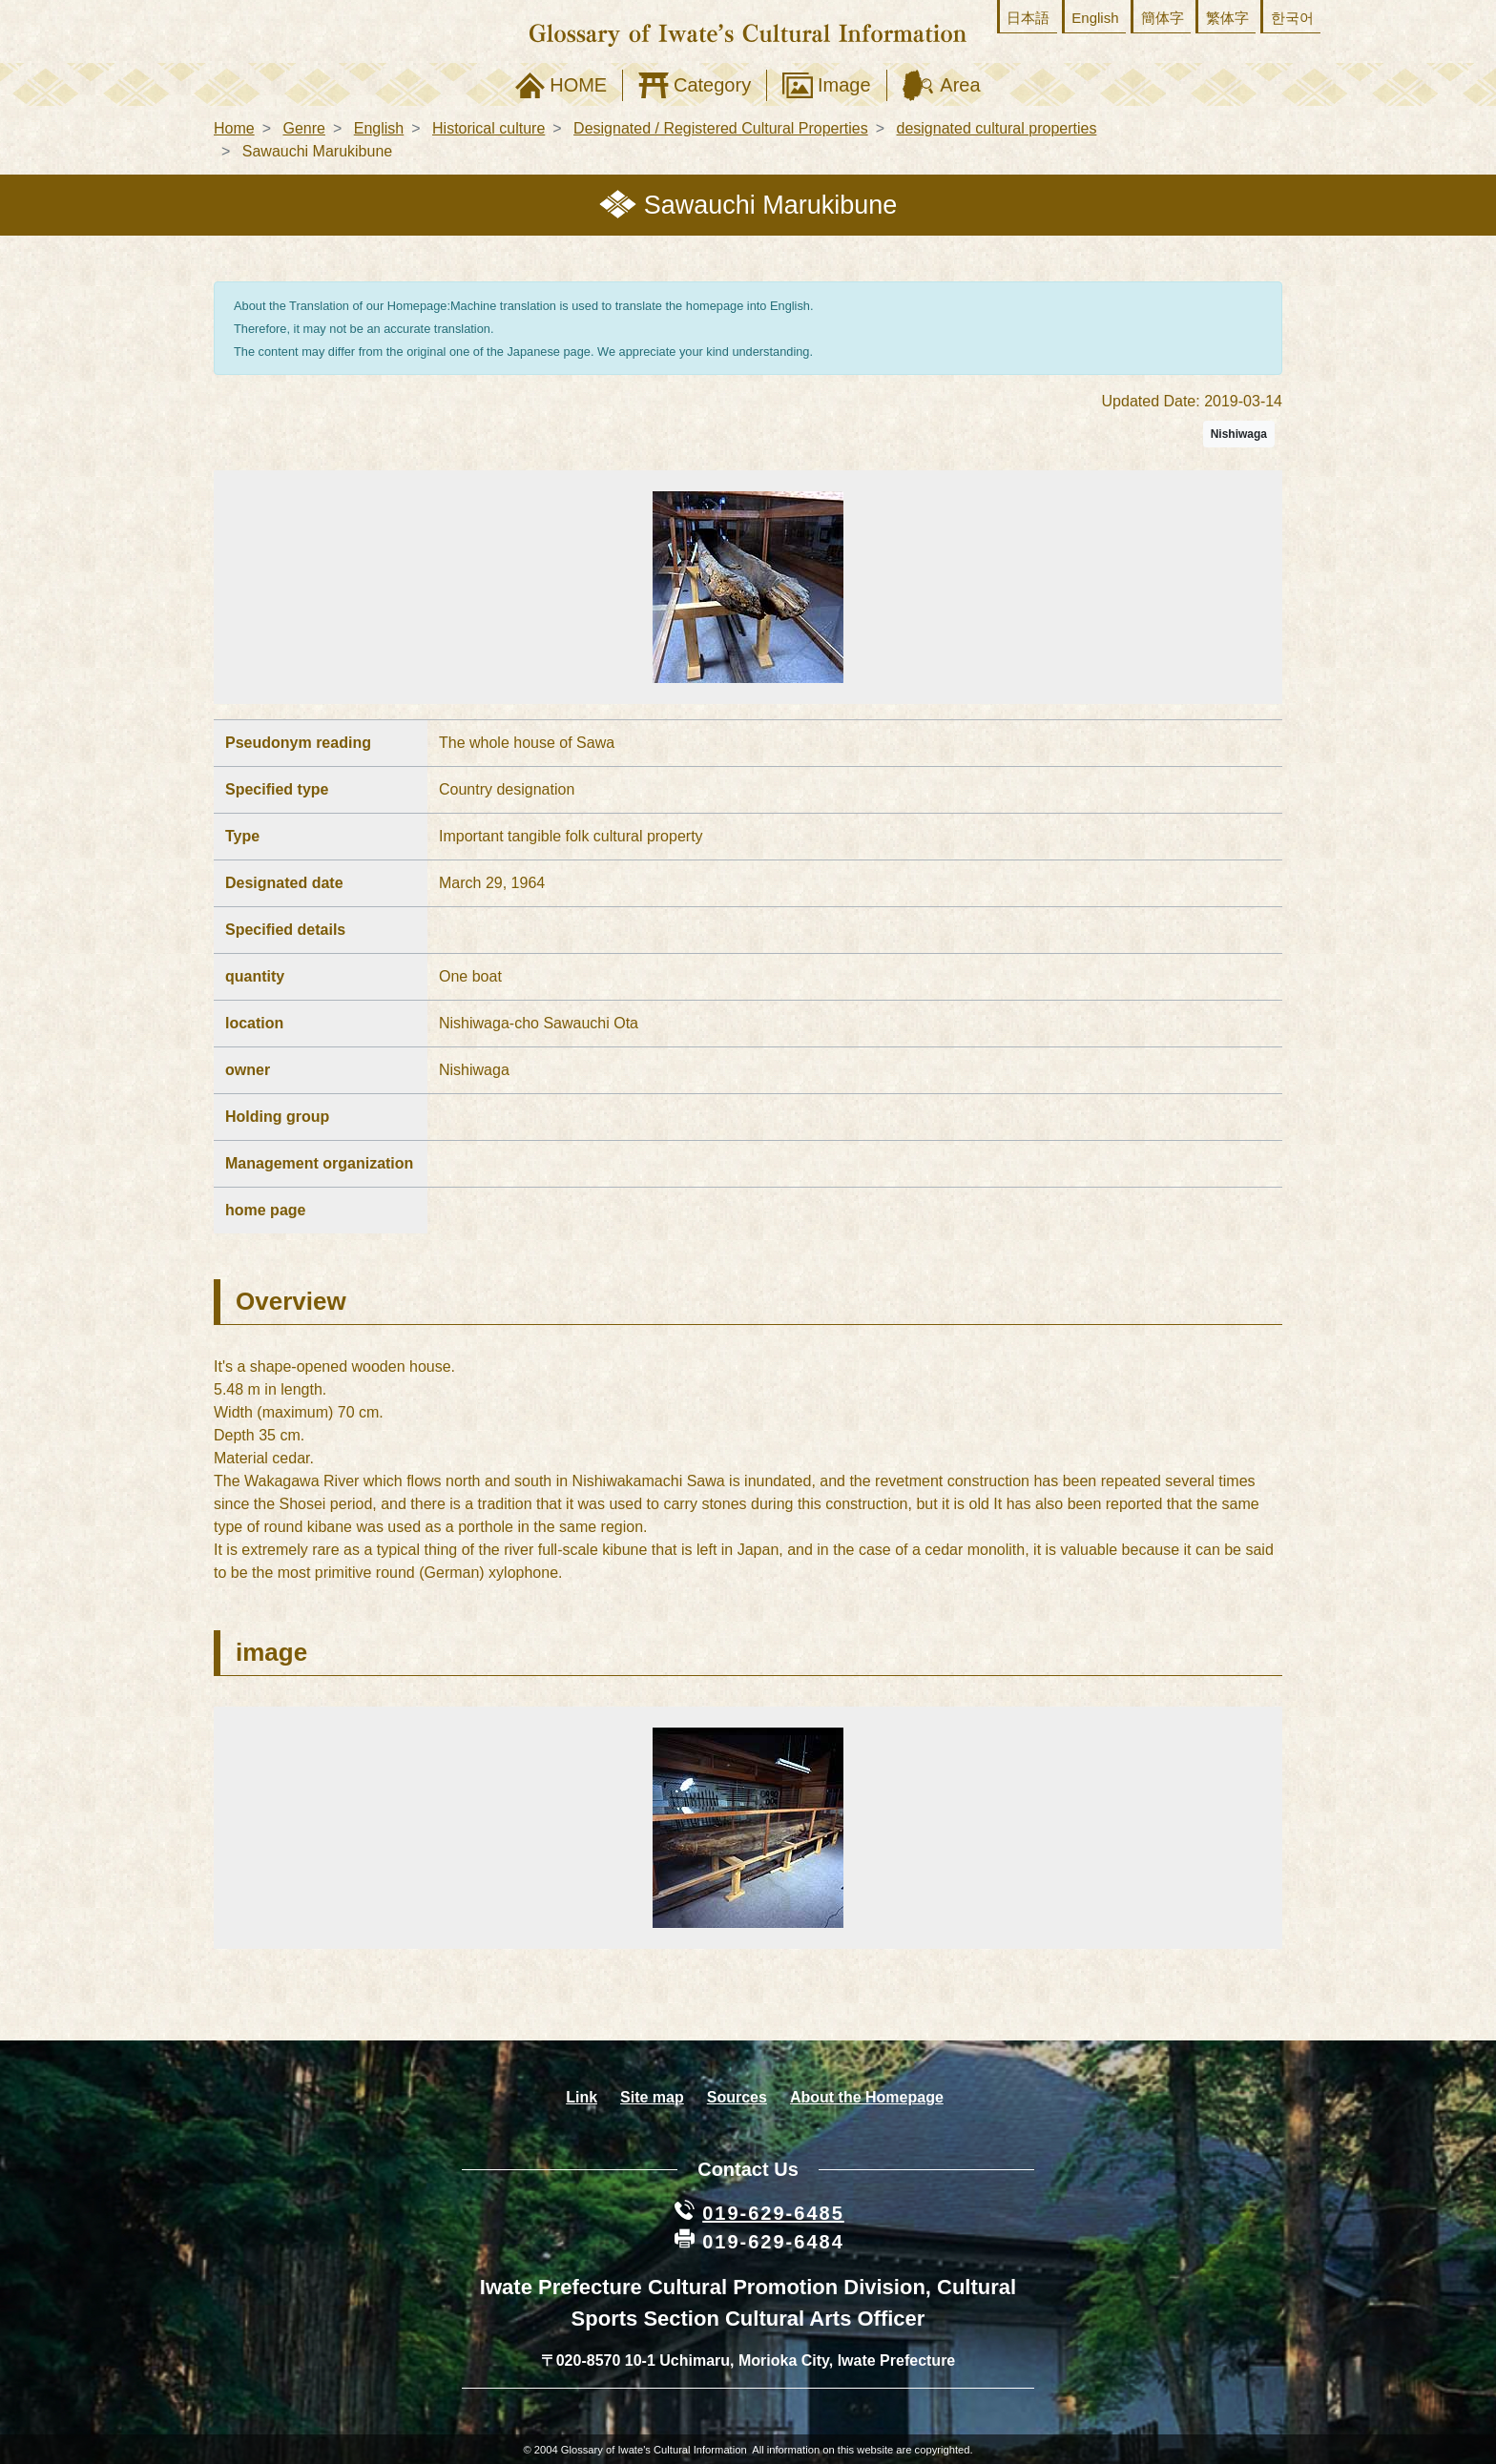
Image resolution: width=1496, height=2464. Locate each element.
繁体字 (1227, 18)
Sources (737, 2097)
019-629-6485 (773, 2213)
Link (581, 2097)
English (1094, 18)
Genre (303, 128)
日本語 (1028, 18)
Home (234, 128)
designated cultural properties (997, 128)
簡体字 (1162, 18)
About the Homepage (867, 2097)
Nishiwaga (1239, 434)
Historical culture (488, 128)
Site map (652, 2097)
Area (960, 84)
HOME (578, 84)
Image (844, 84)
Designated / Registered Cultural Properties (720, 128)
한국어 (1292, 18)
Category (712, 84)
